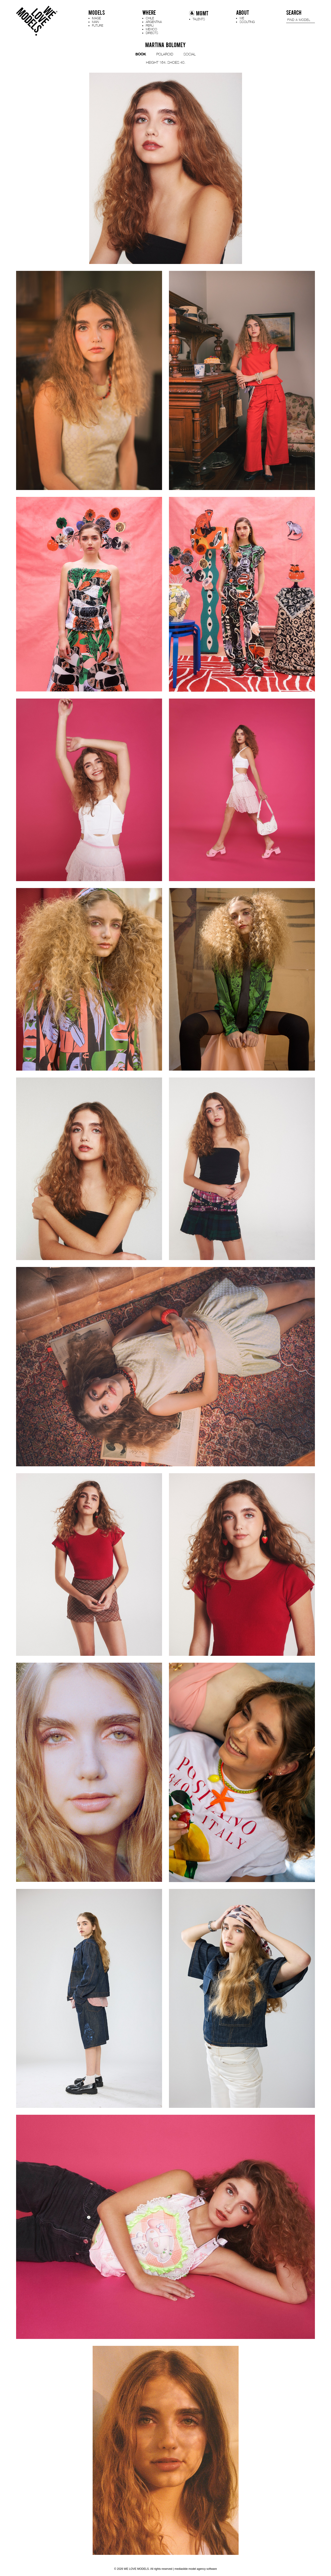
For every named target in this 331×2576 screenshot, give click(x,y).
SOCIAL (189, 54)
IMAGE (96, 18)
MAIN (95, 22)
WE (242, 18)
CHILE (150, 18)
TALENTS (199, 19)
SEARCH (293, 12)
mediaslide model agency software (195, 2568)
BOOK (140, 54)
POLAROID (164, 54)
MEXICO (151, 29)
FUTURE (97, 25)
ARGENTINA (154, 22)
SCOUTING (247, 22)
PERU (150, 25)
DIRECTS (152, 33)
